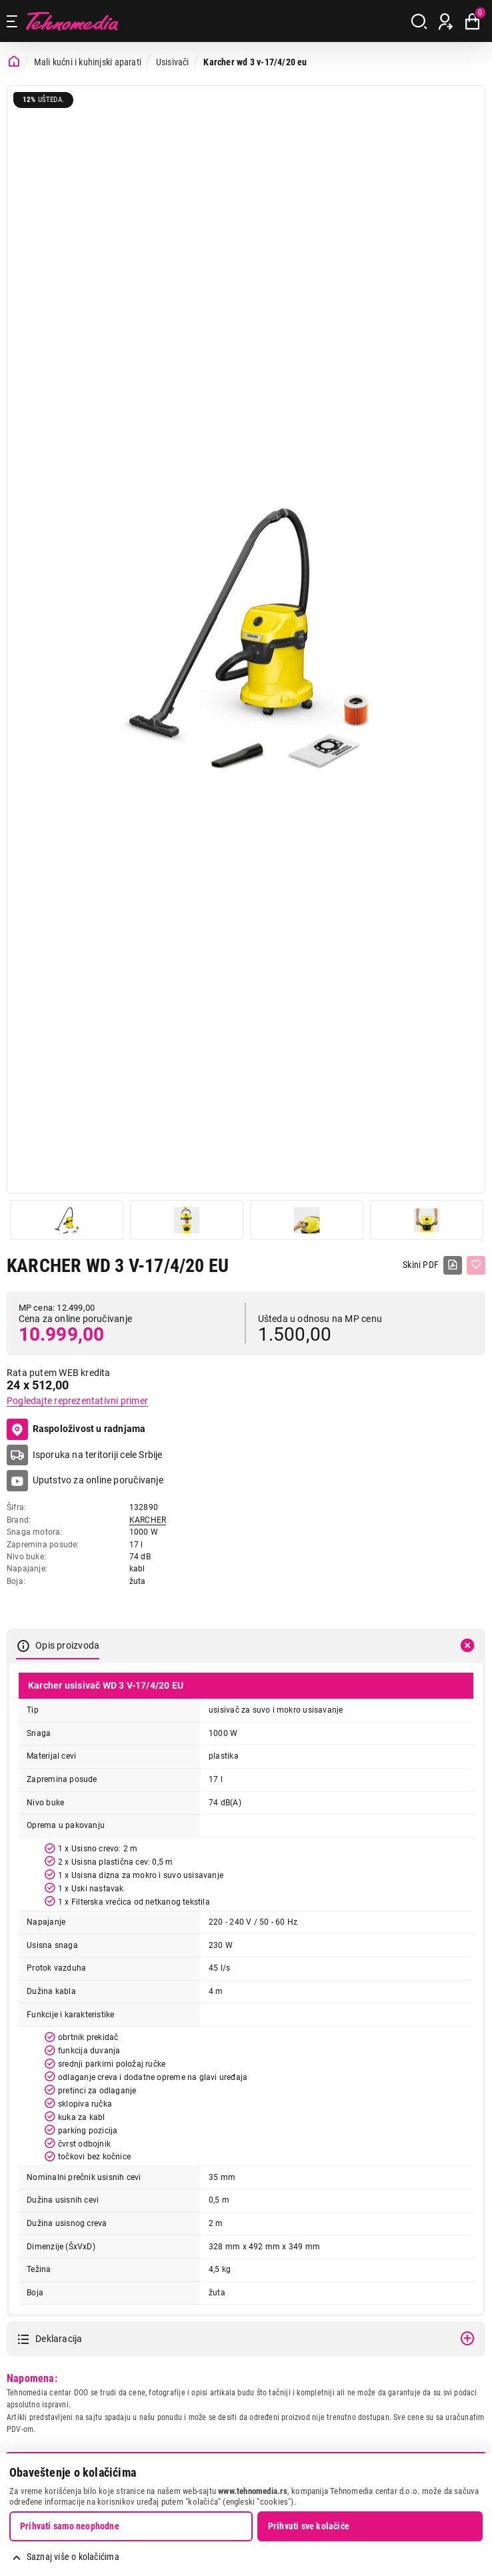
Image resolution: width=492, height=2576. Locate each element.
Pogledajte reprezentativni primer (77, 1400)
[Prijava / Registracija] (445, 21)
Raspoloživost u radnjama (76, 1429)
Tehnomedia (72, 21)
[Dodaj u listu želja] (476, 1265)
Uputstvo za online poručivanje (98, 1480)
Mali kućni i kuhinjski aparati (87, 62)
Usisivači (172, 62)
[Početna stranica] (14, 61)
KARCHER (147, 1520)
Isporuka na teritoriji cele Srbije (98, 1454)
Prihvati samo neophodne (69, 2526)
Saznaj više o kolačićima (73, 2556)
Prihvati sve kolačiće (308, 2526)
